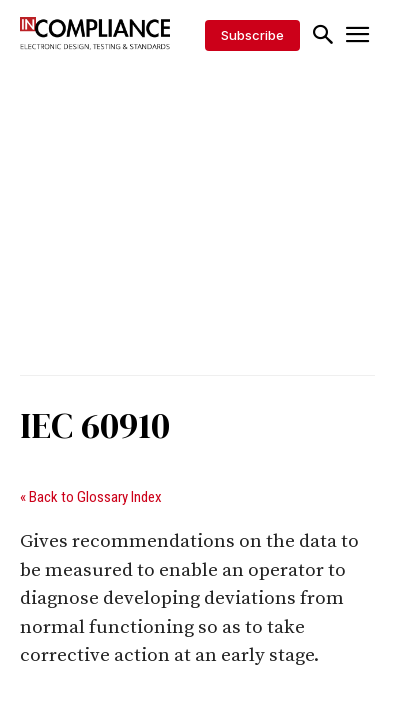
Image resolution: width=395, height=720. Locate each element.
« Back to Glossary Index (91, 497)
